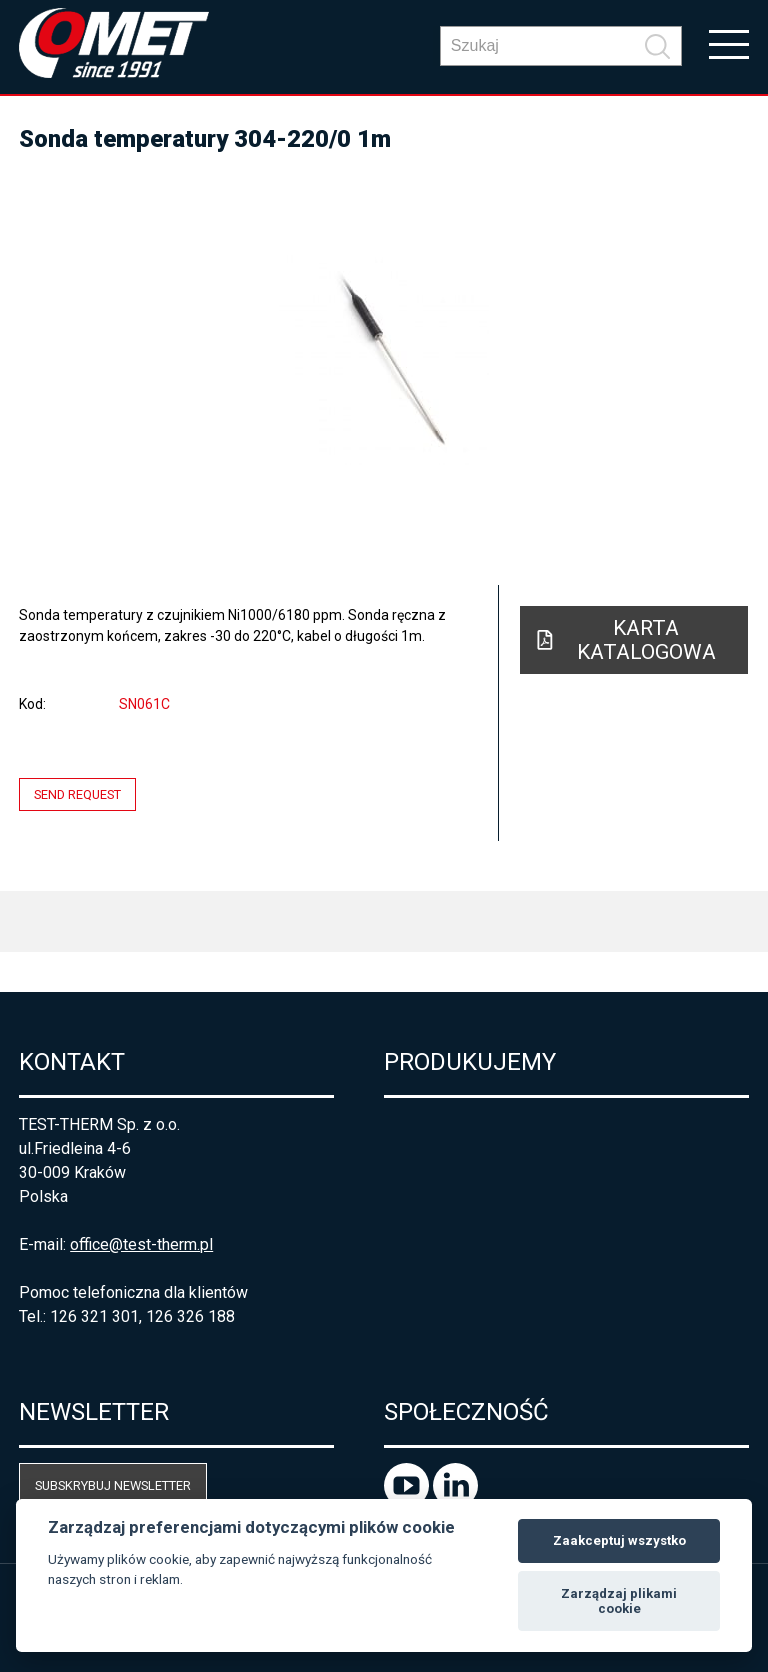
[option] (384, 360)
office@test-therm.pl (141, 1244)
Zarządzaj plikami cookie (619, 1601)
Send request (77, 794)
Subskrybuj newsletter (113, 1485)
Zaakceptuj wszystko (619, 1540)
